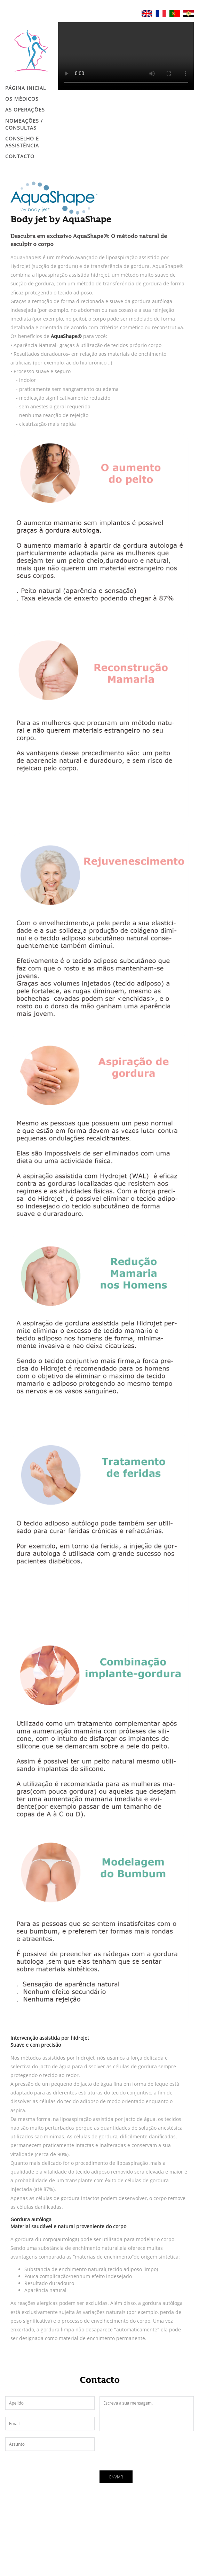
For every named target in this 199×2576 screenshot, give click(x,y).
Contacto (19, 156)
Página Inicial (25, 88)
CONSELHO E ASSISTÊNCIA (22, 142)
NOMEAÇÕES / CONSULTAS (24, 124)
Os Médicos (22, 98)
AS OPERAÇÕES (25, 109)
